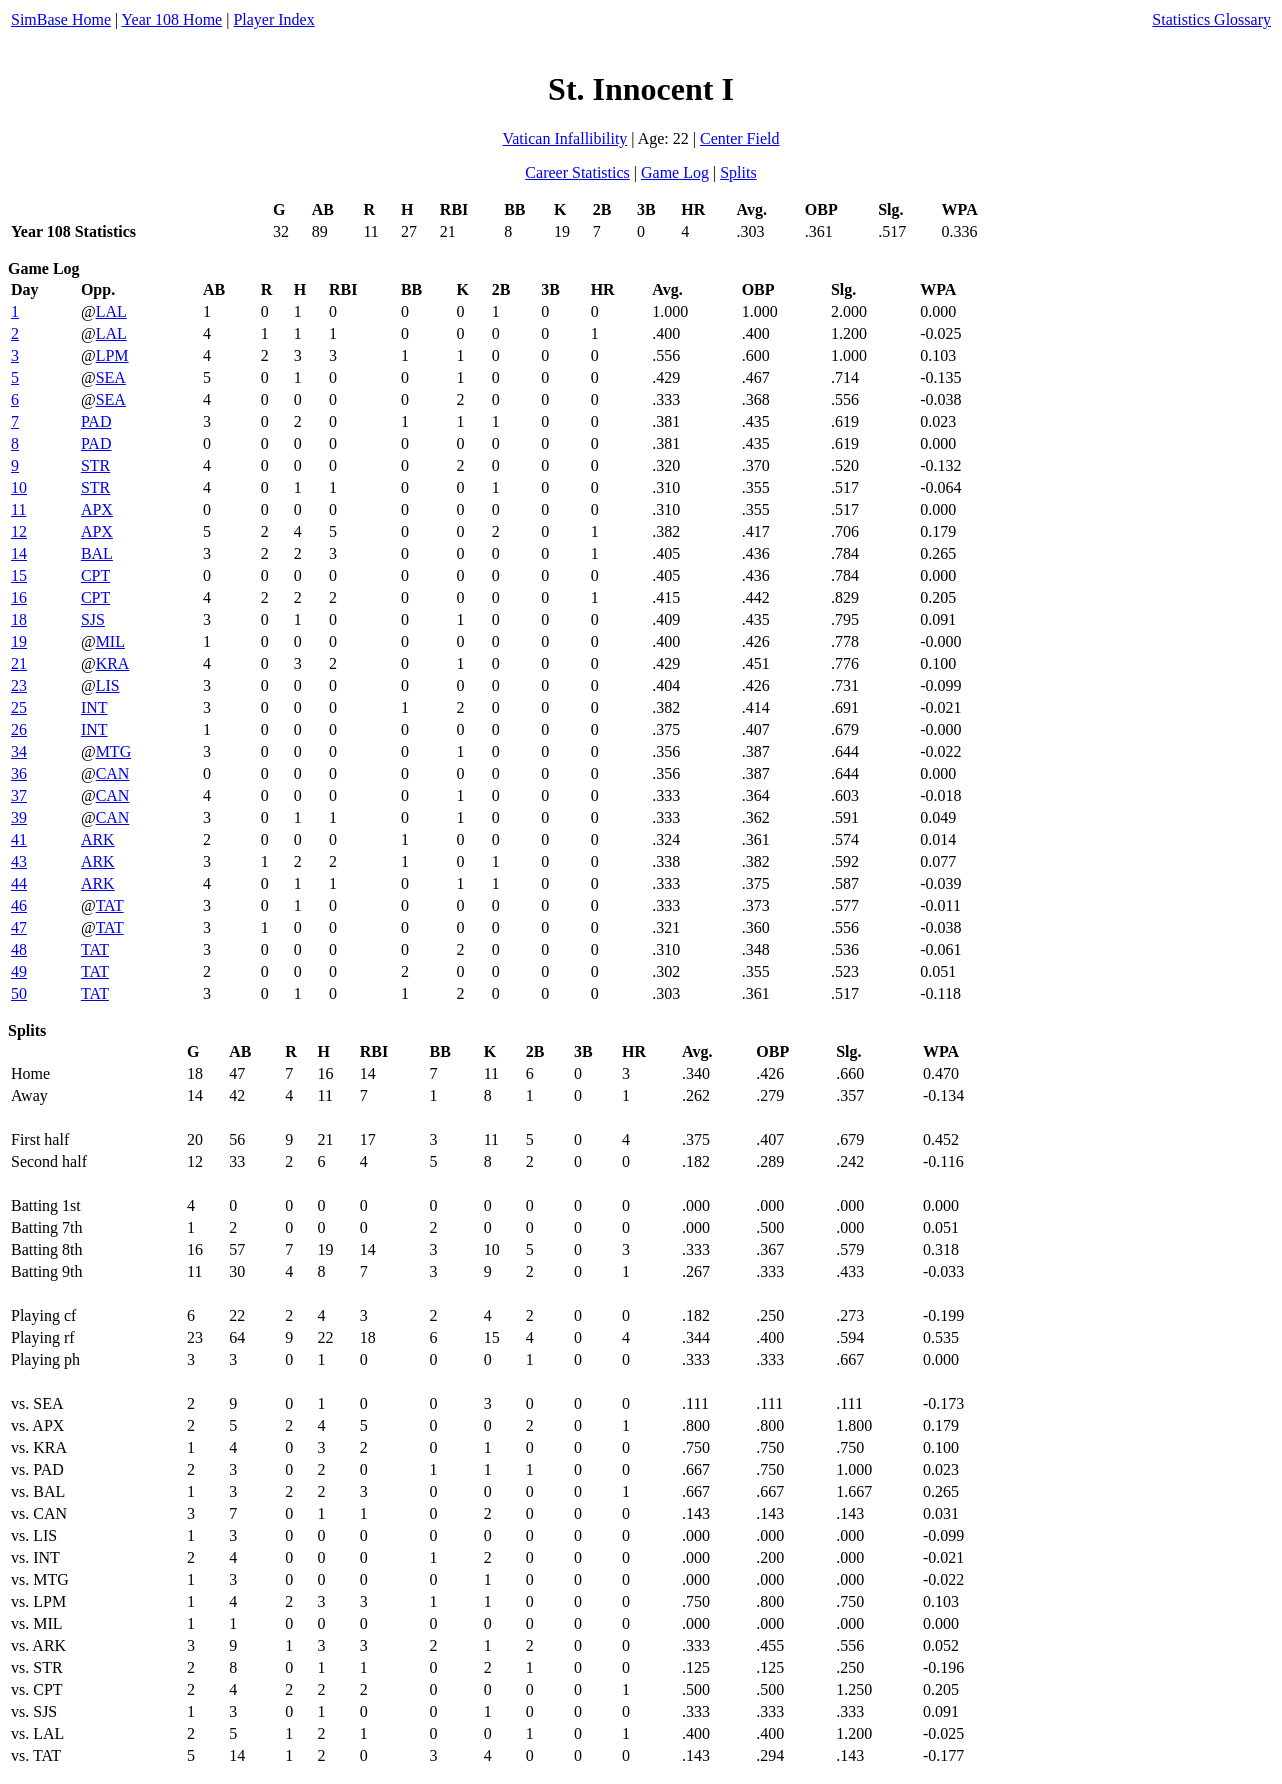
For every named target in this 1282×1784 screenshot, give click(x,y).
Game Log (675, 172)
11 (18, 509)
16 (19, 597)
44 (19, 883)
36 (19, 773)
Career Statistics (577, 172)
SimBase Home (61, 19)
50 (19, 993)
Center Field (740, 138)
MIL (110, 641)
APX (97, 509)
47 (19, 927)
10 (19, 487)
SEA (111, 377)
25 (19, 707)
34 (19, 751)
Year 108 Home (172, 19)
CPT (95, 575)
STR (95, 465)
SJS (93, 619)
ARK (98, 839)
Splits (738, 172)
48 (19, 949)
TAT (110, 905)
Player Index (273, 19)
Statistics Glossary (1211, 19)
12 (19, 531)
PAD (96, 421)
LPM (112, 355)
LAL (111, 311)
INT (94, 707)
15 (19, 575)
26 (19, 729)
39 (19, 817)
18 (19, 619)
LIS (108, 685)
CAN (113, 773)
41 (19, 839)
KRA (113, 663)
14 (19, 553)
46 (19, 905)
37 (19, 795)
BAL (97, 553)
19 (19, 641)
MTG (114, 751)
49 (19, 971)
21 (19, 663)
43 (19, 861)
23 (19, 685)
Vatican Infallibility (564, 138)
